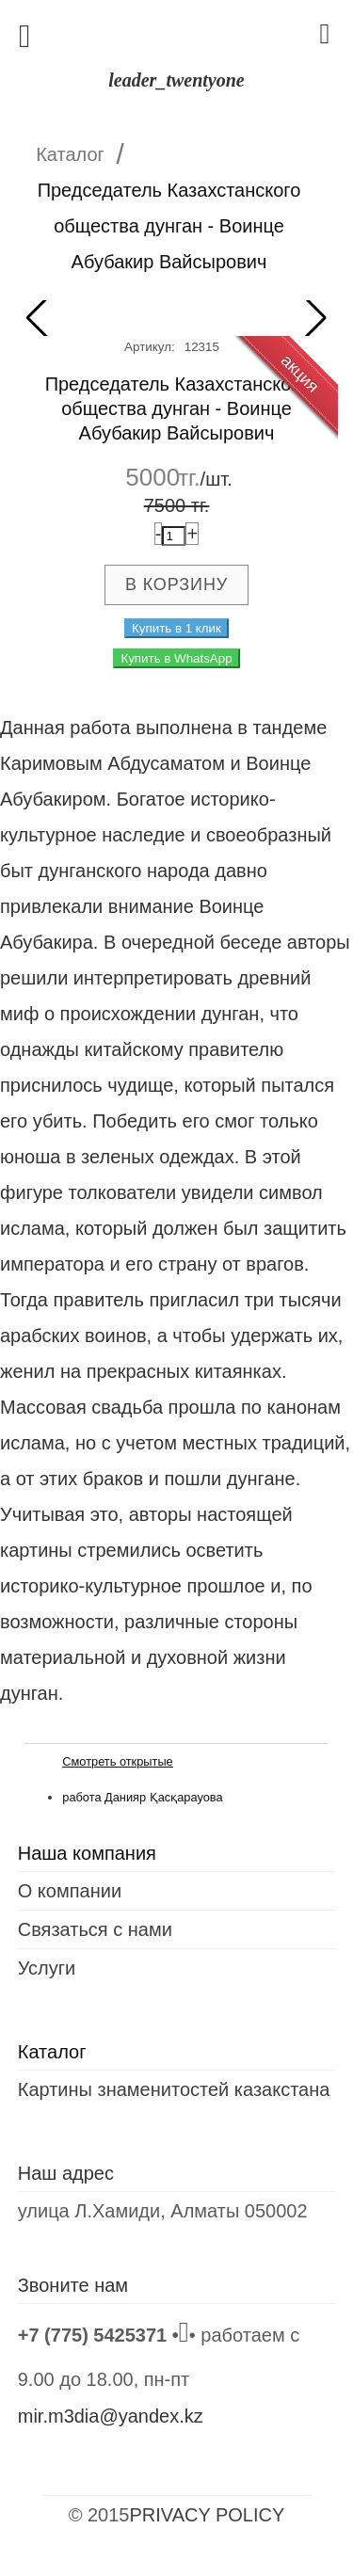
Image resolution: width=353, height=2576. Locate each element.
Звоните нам (73, 2285)
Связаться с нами (95, 1929)
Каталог (70, 154)
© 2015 (99, 2514)
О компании (69, 1890)
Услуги (47, 1968)
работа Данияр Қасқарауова (142, 1797)
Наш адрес (66, 2173)
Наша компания (87, 1853)
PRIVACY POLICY (206, 2514)
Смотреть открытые (117, 1761)
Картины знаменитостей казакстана (174, 2089)
